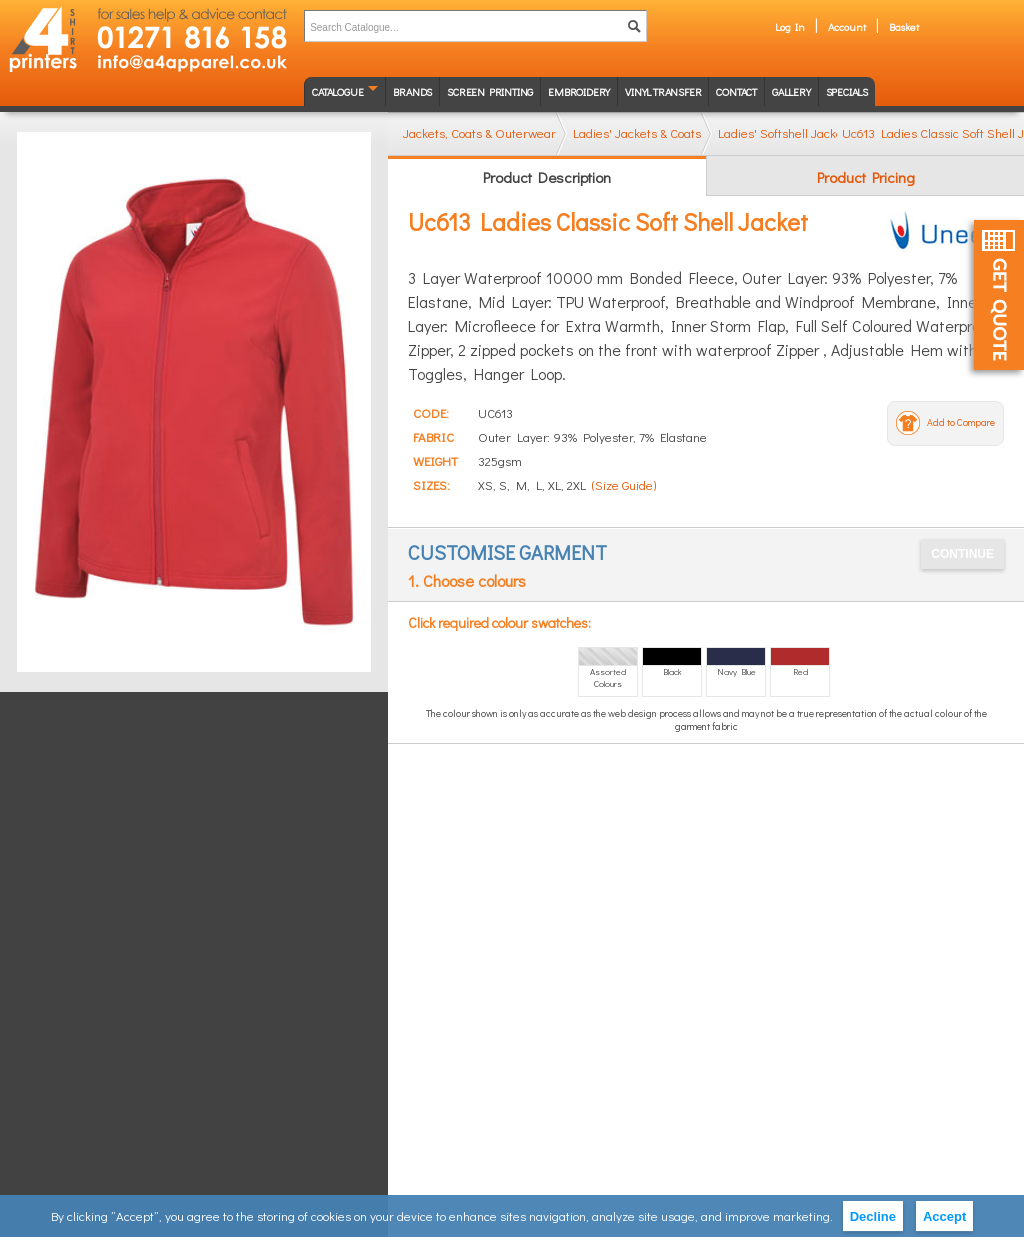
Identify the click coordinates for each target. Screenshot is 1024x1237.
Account (847, 26)
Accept (944, 1216)
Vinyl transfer (663, 91)
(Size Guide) (624, 484)
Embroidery (579, 91)
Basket (904, 26)
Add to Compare (961, 422)
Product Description (547, 177)
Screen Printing (490, 91)
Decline (873, 1216)
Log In (790, 26)
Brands (412, 91)
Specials (847, 91)
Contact (736, 91)
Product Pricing (866, 177)
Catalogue (337, 91)
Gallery (791, 91)
